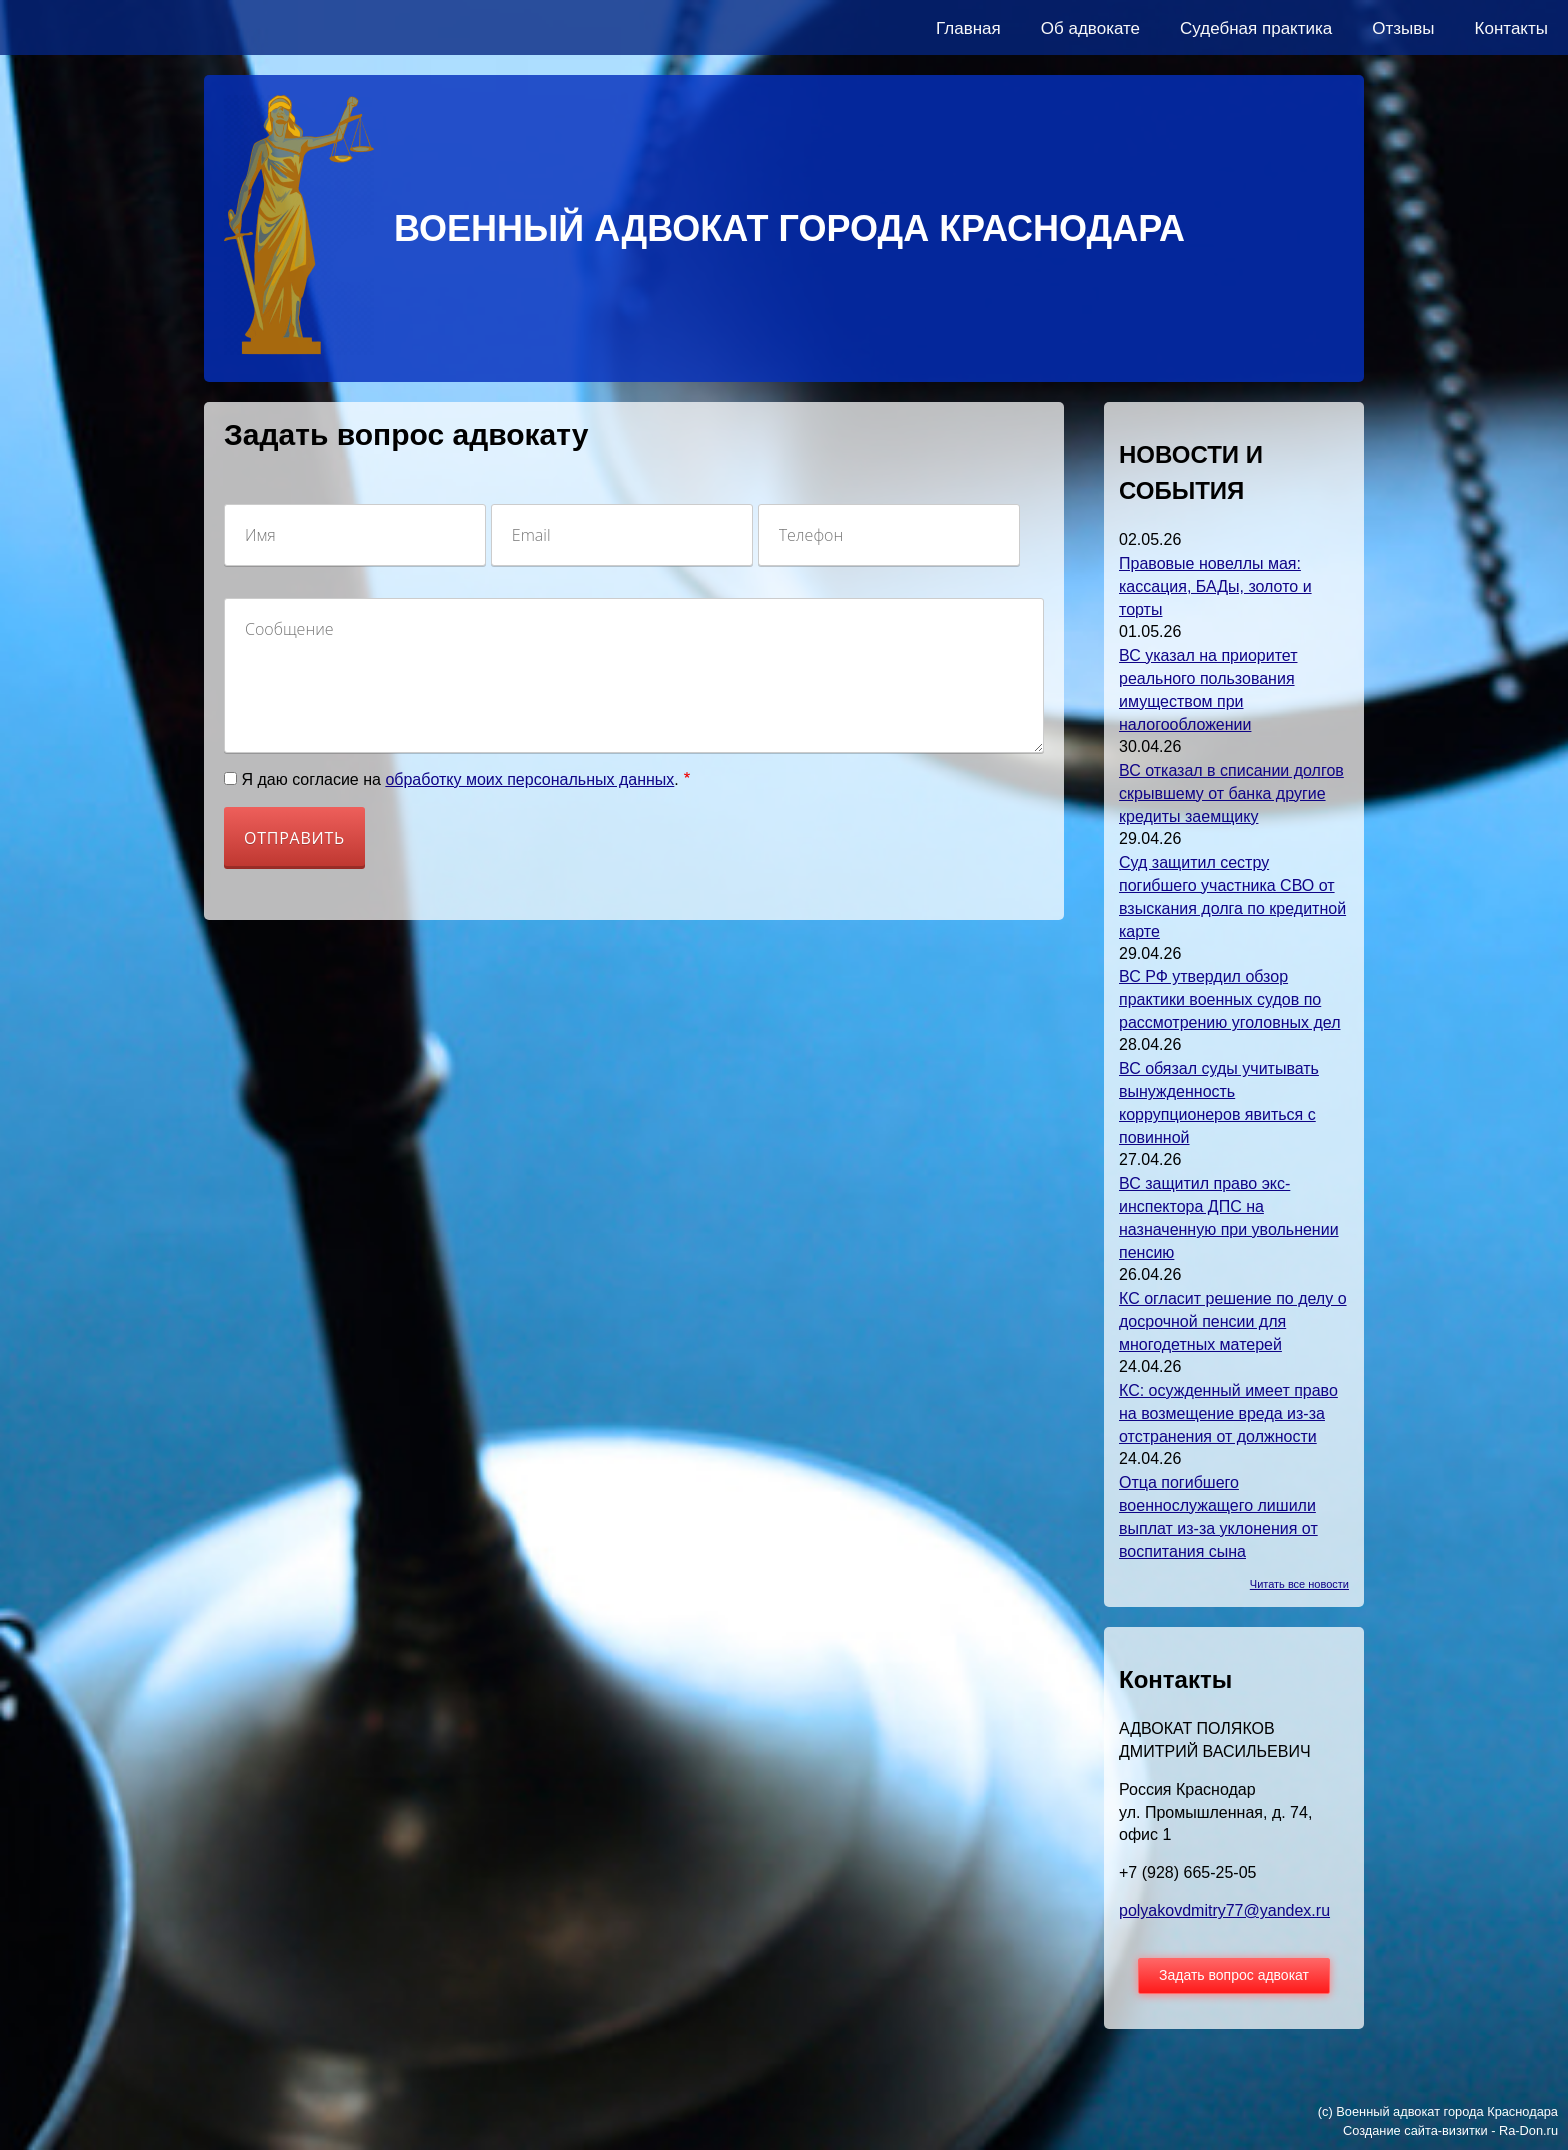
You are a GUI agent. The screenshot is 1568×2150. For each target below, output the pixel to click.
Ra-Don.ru (1528, 2130)
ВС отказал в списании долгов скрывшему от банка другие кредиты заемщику (1231, 793)
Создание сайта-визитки (1415, 2130)
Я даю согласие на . (459, 779)
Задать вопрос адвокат (1234, 1975)
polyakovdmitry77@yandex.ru (1224, 1910)
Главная (968, 28)
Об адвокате (1090, 28)
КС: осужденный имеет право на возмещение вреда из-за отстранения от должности (1228, 1413)
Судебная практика (1256, 28)
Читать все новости (1299, 1584)
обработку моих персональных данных (529, 779)
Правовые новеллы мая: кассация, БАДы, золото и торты (1215, 586)
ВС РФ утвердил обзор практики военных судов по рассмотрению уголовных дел (1229, 999)
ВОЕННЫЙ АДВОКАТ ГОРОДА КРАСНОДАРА (789, 228)
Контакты (1511, 28)
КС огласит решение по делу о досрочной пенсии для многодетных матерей (1233, 1321)
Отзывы (1403, 28)
